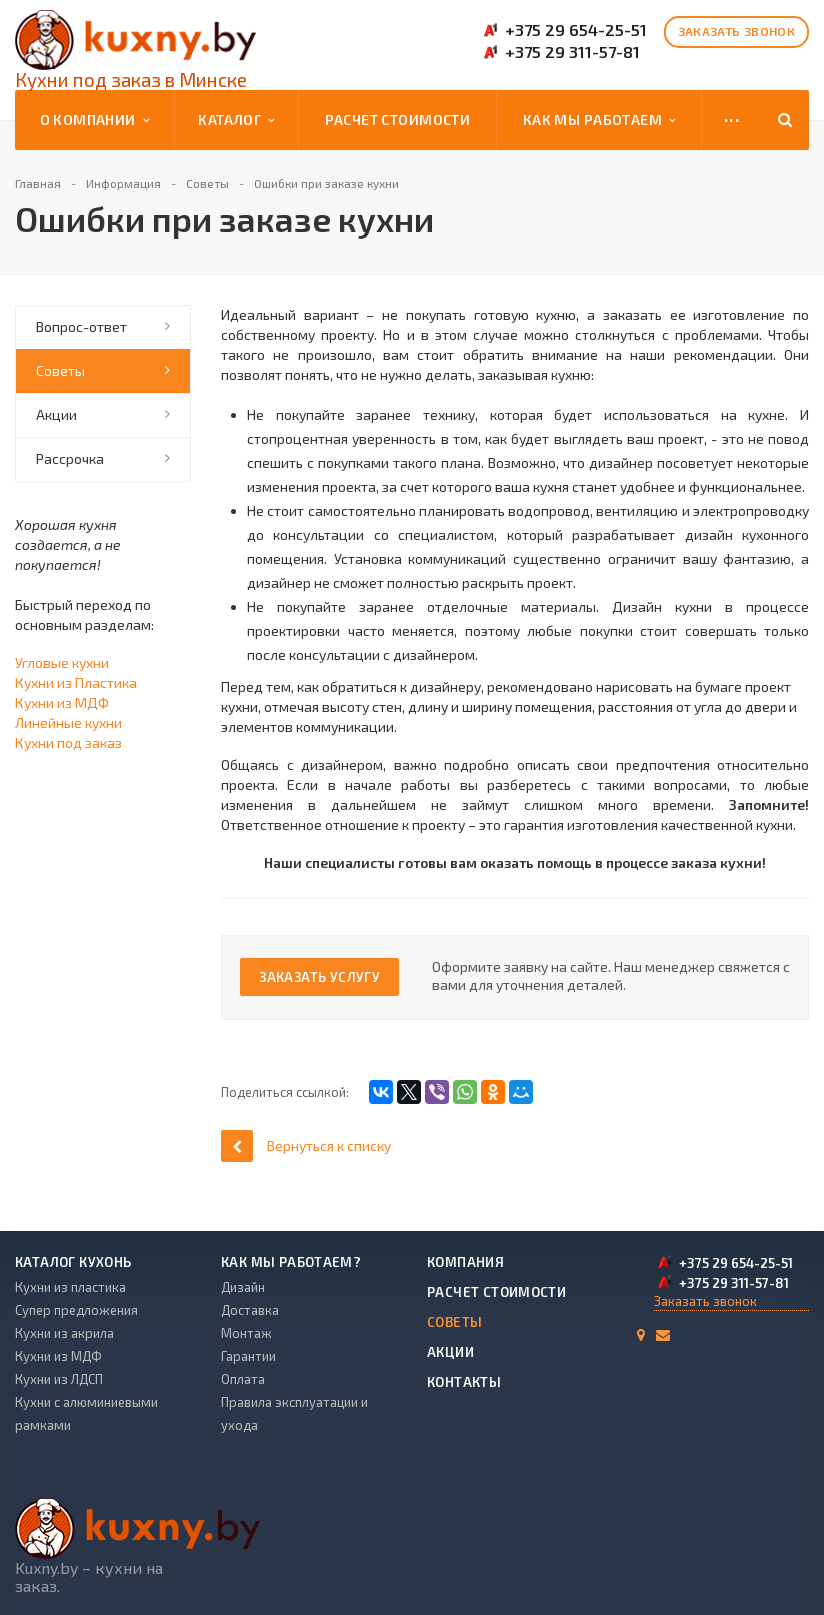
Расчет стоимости (398, 119)
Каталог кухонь (73, 1262)
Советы (60, 370)
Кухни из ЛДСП (59, 1379)
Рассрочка (70, 458)
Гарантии (248, 1356)
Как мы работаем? (291, 1262)
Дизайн (243, 1287)
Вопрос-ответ (81, 326)
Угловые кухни (62, 662)
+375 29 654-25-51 (576, 29)
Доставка (250, 1310)
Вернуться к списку (306, 1145)
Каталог (236, 120)
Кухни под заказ (68, 742)
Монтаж (246, 1333)
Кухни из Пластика (76, 682)
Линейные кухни (68, 722)
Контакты (464, 1382)
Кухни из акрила (64, 1333)
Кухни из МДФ (62, 702)
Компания (465, 1262)
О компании (94, 120)
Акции (56, 414)
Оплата (243, 1379)
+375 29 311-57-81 (572, 51)
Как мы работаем (599, 120)
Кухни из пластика (70, 1287)
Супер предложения (76, 1310)
